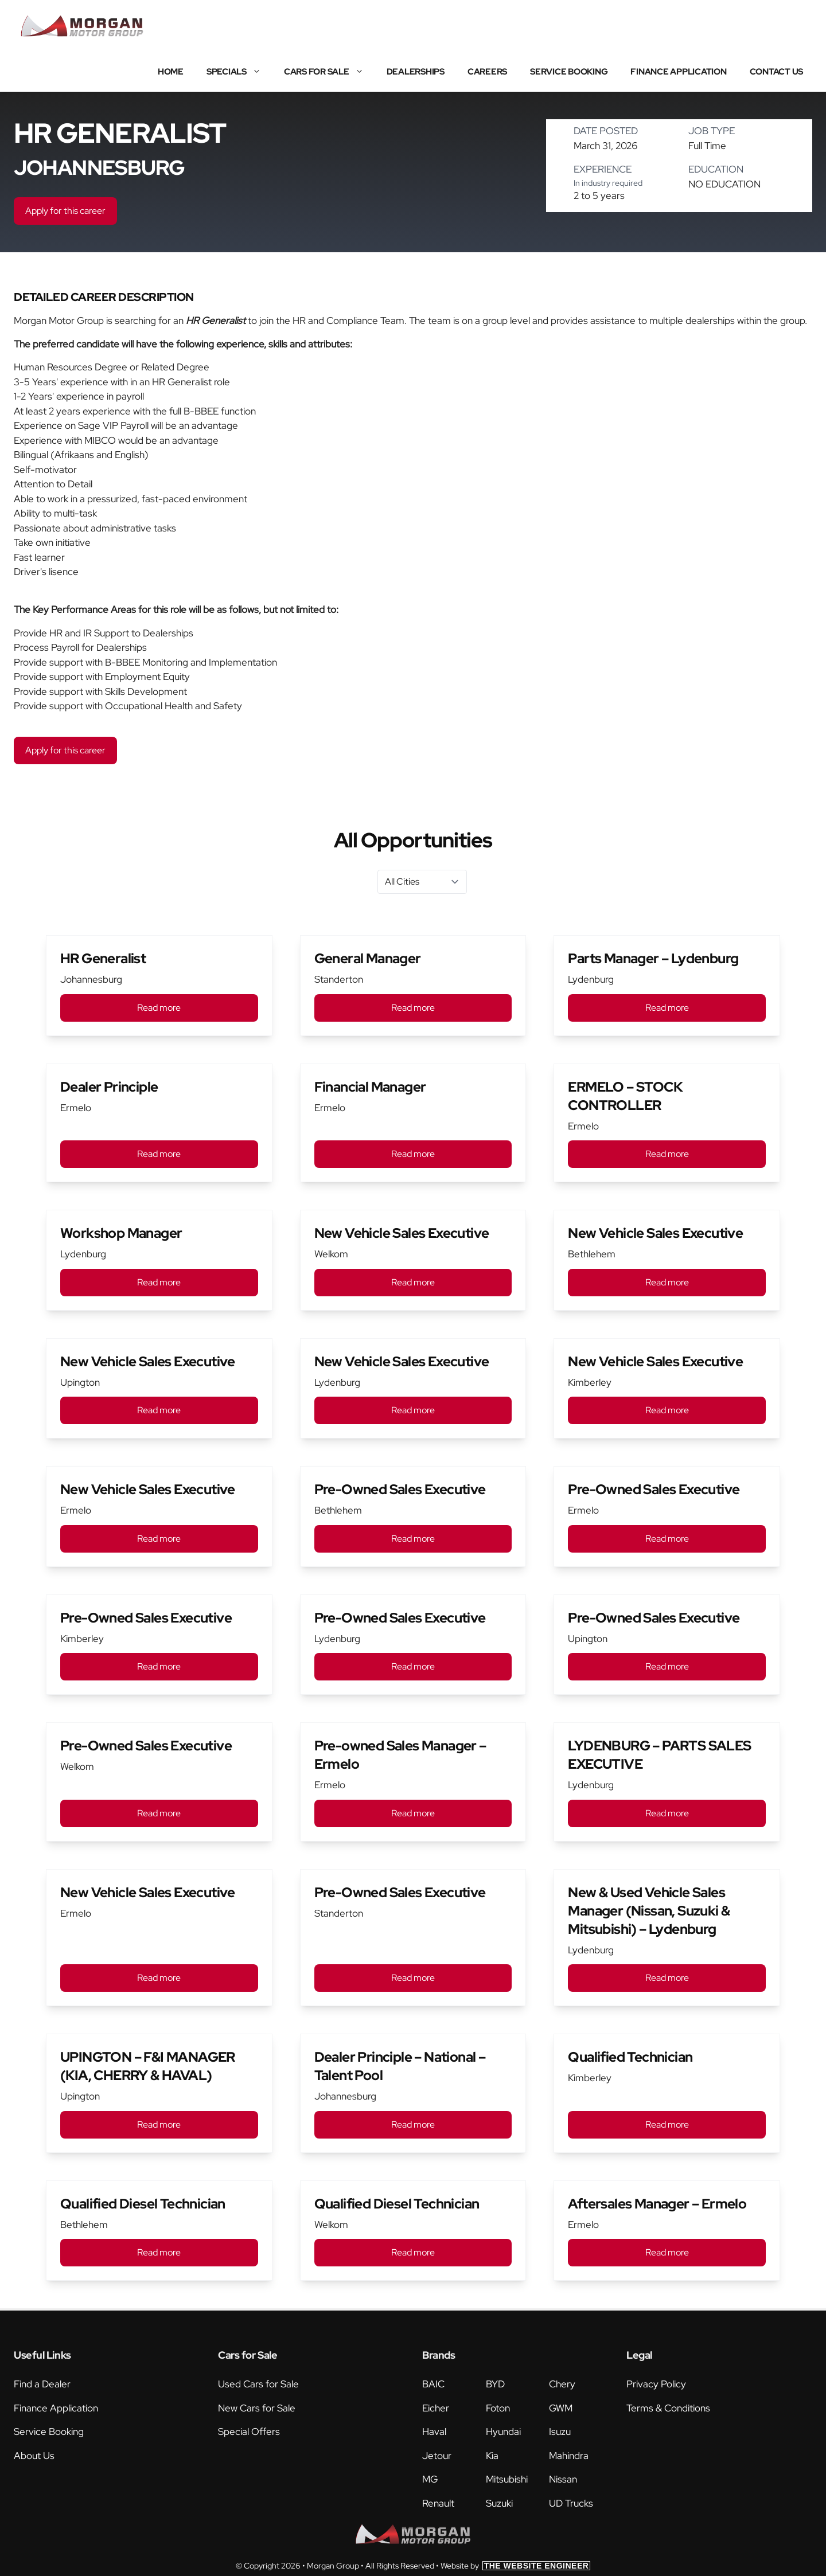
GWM (560, 2408)
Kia (492, 2455)
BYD (495, 2384)
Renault (438, 2503)
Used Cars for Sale (258, 2384)
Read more (159, 1008)
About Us (34, 2455)
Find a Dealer (42, 2384)
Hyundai (503, 2431)
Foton (498, 2408)
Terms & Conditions (668, 2408)
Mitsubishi (507, 2479)
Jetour (436, 2455)
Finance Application (678, 71)
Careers (487, 71)
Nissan (563, 2479)
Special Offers (249, 2431)
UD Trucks (571, 2503)
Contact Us (777, 71)
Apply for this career (65, 211)
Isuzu (560, 2431)
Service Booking (568, 71)
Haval (434, 2431)
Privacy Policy (656, 2384)
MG (430, 2479)
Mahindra (569, 2455)
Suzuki (499, 2503)
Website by (516, 2566)
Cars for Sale (329, 72)
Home (171, 71)
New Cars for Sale (256, 2408)
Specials (239, 72)
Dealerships (416, 71)
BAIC (433, 2384)
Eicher (435, 2408)
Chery (562, 2384)
